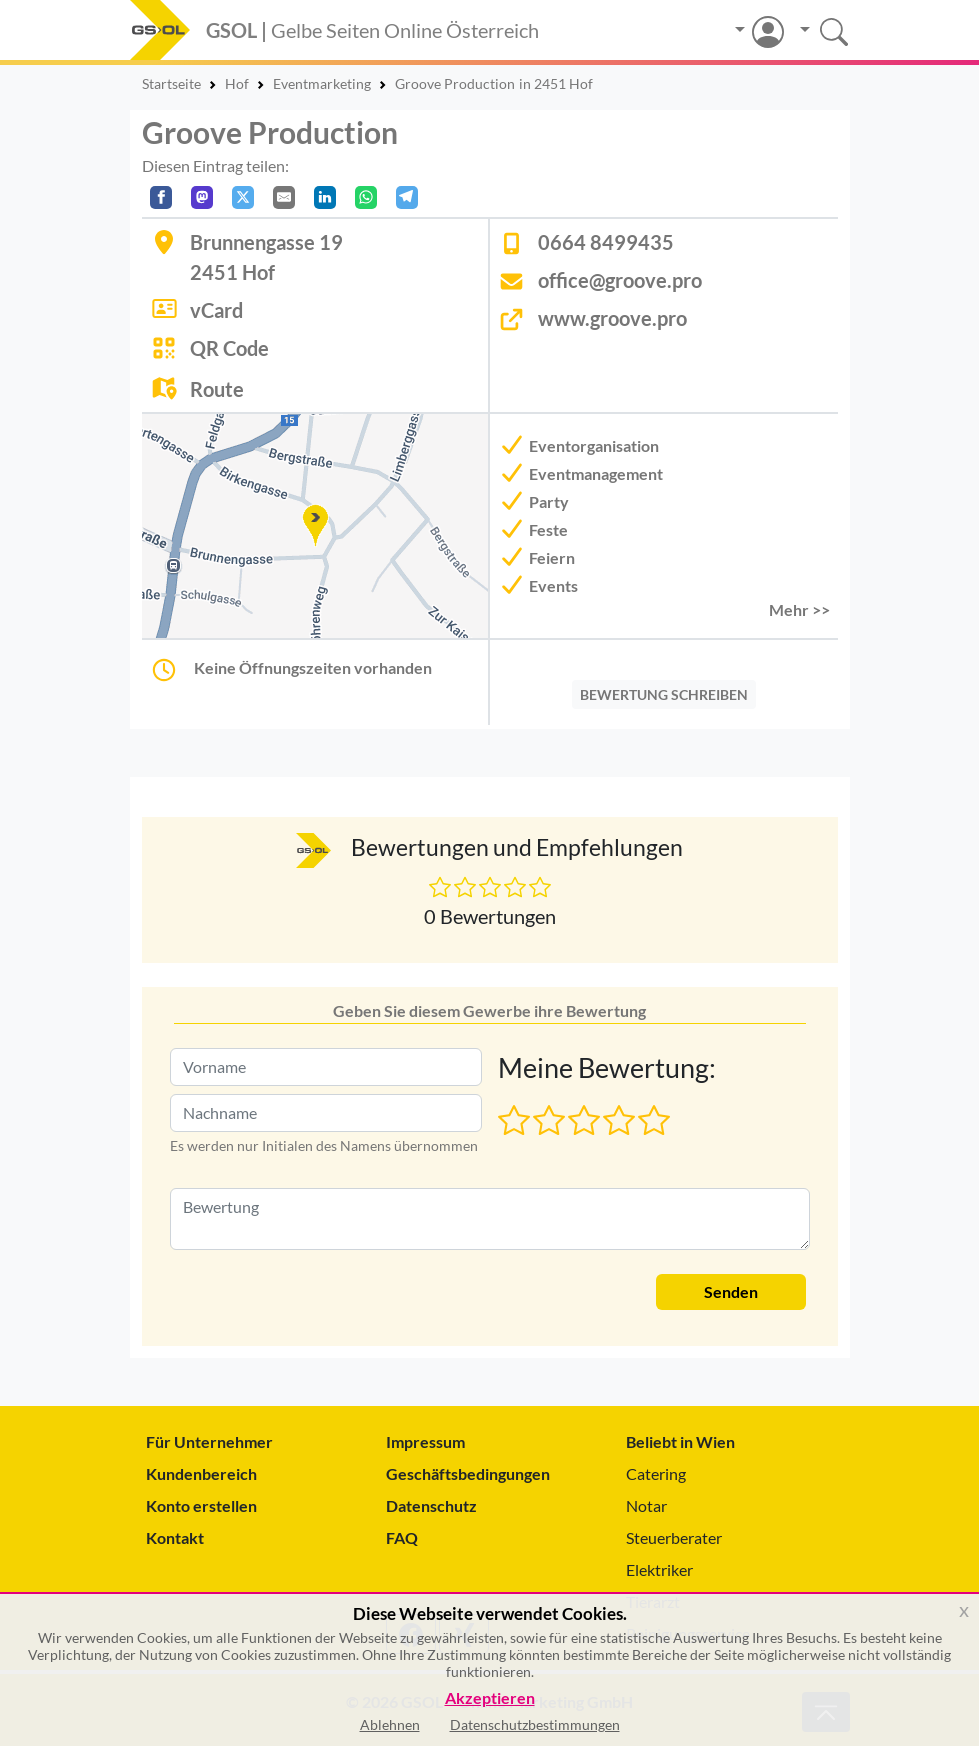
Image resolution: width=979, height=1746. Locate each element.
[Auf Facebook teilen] (161, 197)
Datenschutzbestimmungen (535, 1724)
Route (217, 389)
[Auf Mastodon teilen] (202, 197)
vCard (216, 310)
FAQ (402, 1537)
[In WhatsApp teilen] (366, 197)
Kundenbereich (201, 1473)
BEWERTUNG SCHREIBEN (664, 694)
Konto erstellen (201, 1505)
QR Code (229, 348)
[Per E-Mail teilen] (284, 197)
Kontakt (175, 1537)
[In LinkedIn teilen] (325, 197)
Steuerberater (674, 1537)
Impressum (425, 1441)
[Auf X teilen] (243, 197)
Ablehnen (390, 1724)
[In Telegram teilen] (407, 197)
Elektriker (659, 1569)
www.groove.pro (612, 318)
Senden (731, 1291)
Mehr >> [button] (799, 609)
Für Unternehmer (209, 1441)
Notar (646, 1505)
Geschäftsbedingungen (468, 1473)
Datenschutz (431, 1505)
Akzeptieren (490, 1698)
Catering (656, 1473)
